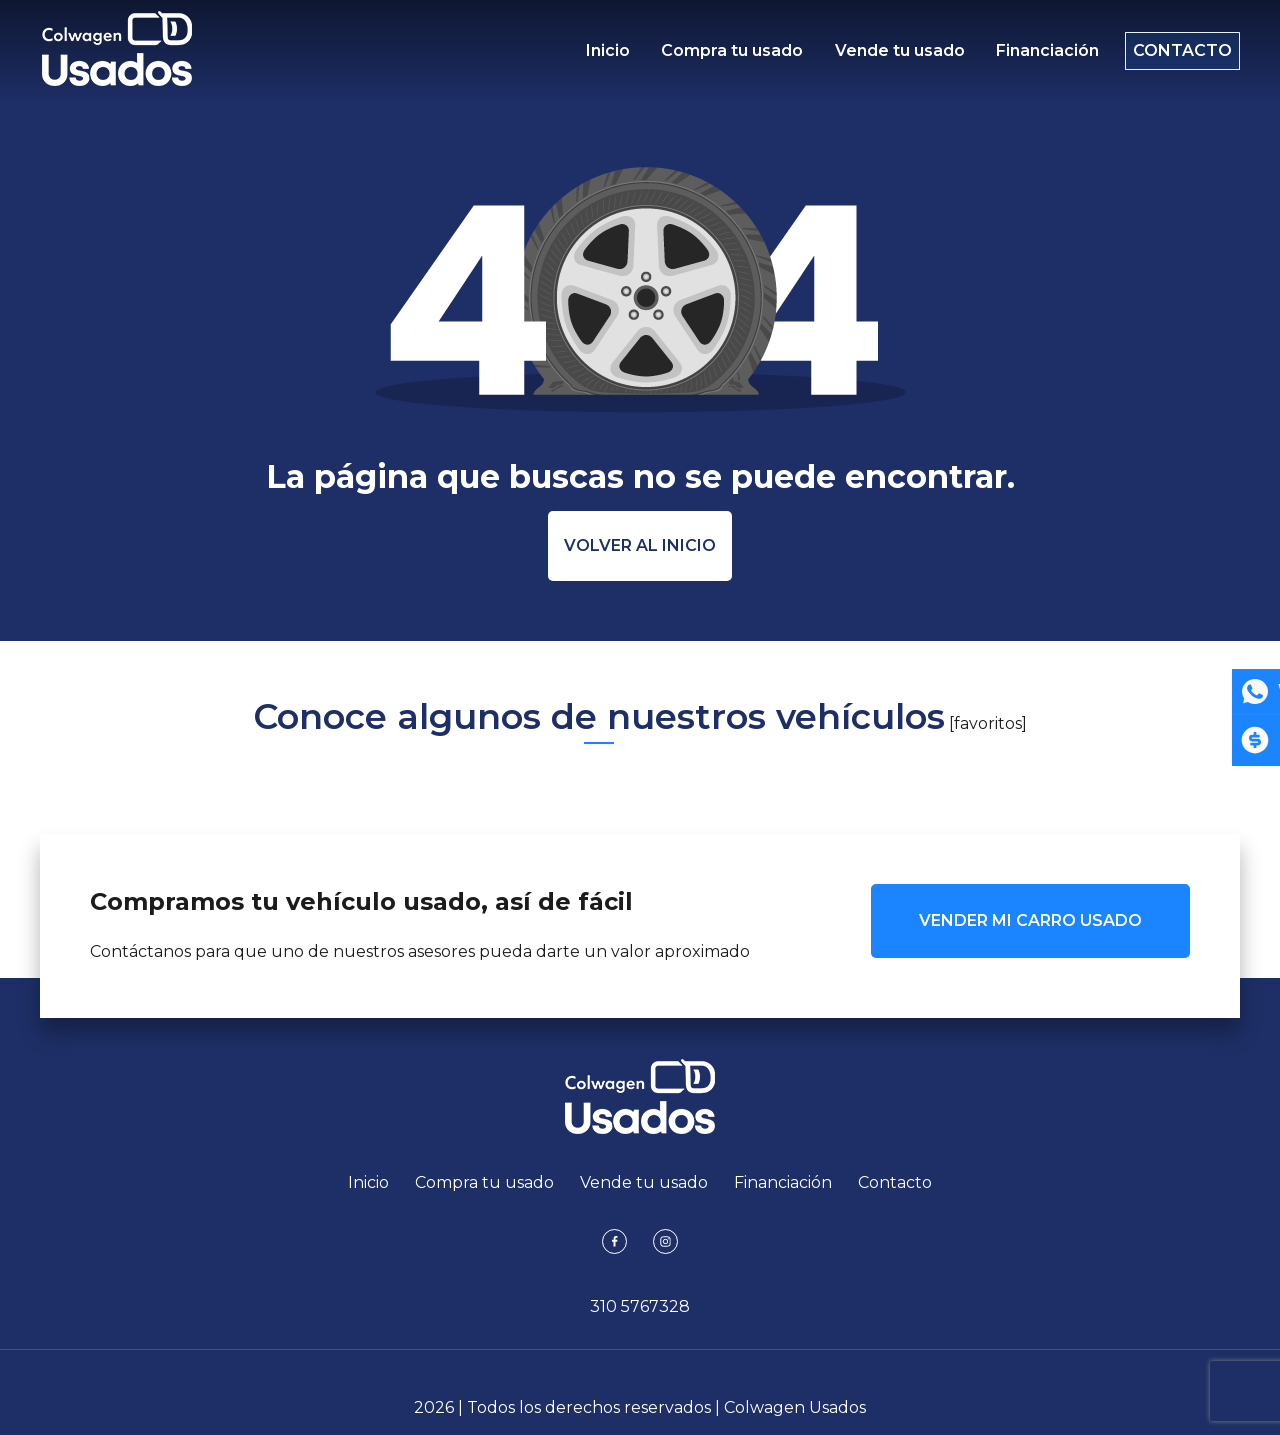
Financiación (1033, 55)
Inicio (608, 55)
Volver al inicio (640, 545)
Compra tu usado (728, 55)
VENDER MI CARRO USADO (1030, 920)
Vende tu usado (890, 55)
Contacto (1172, 55)
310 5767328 (640, 1306)
